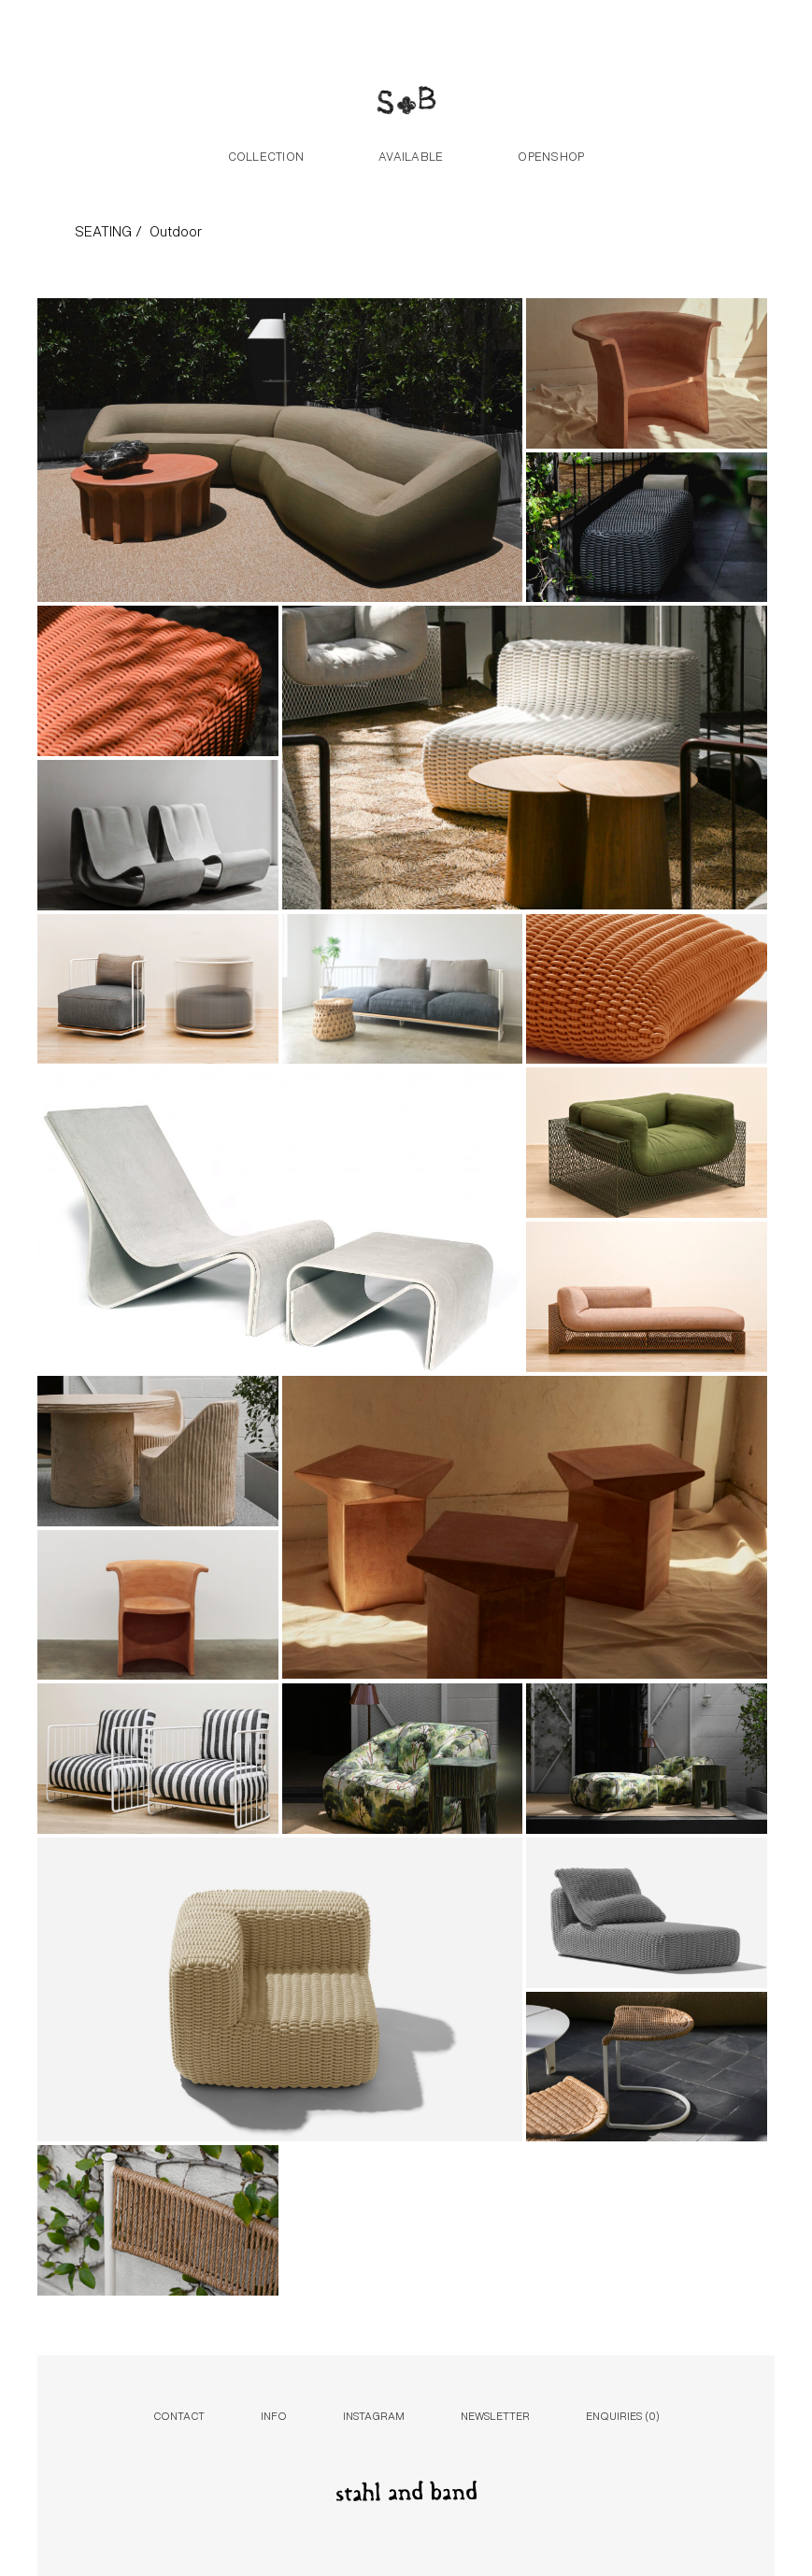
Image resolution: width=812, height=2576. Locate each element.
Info (274, 2415)
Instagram (374, 2415)
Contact (179, 2415)
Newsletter (495, 2415)
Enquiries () (623, 2415)
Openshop (551, 155)
